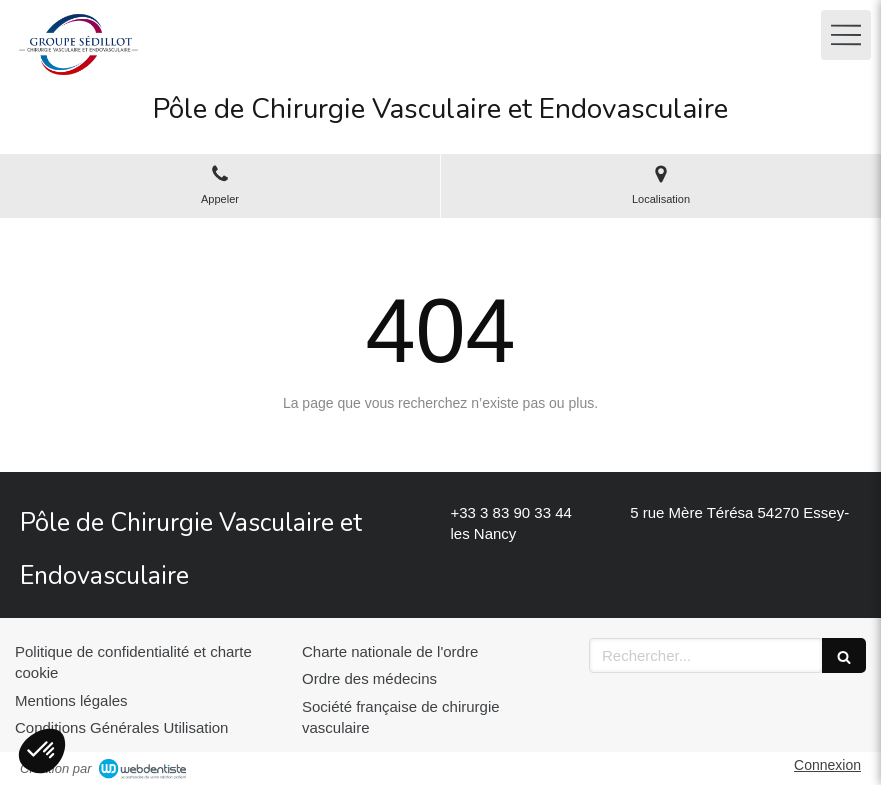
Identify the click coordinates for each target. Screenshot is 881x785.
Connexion (827, 765)
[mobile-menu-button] (846, 35)
